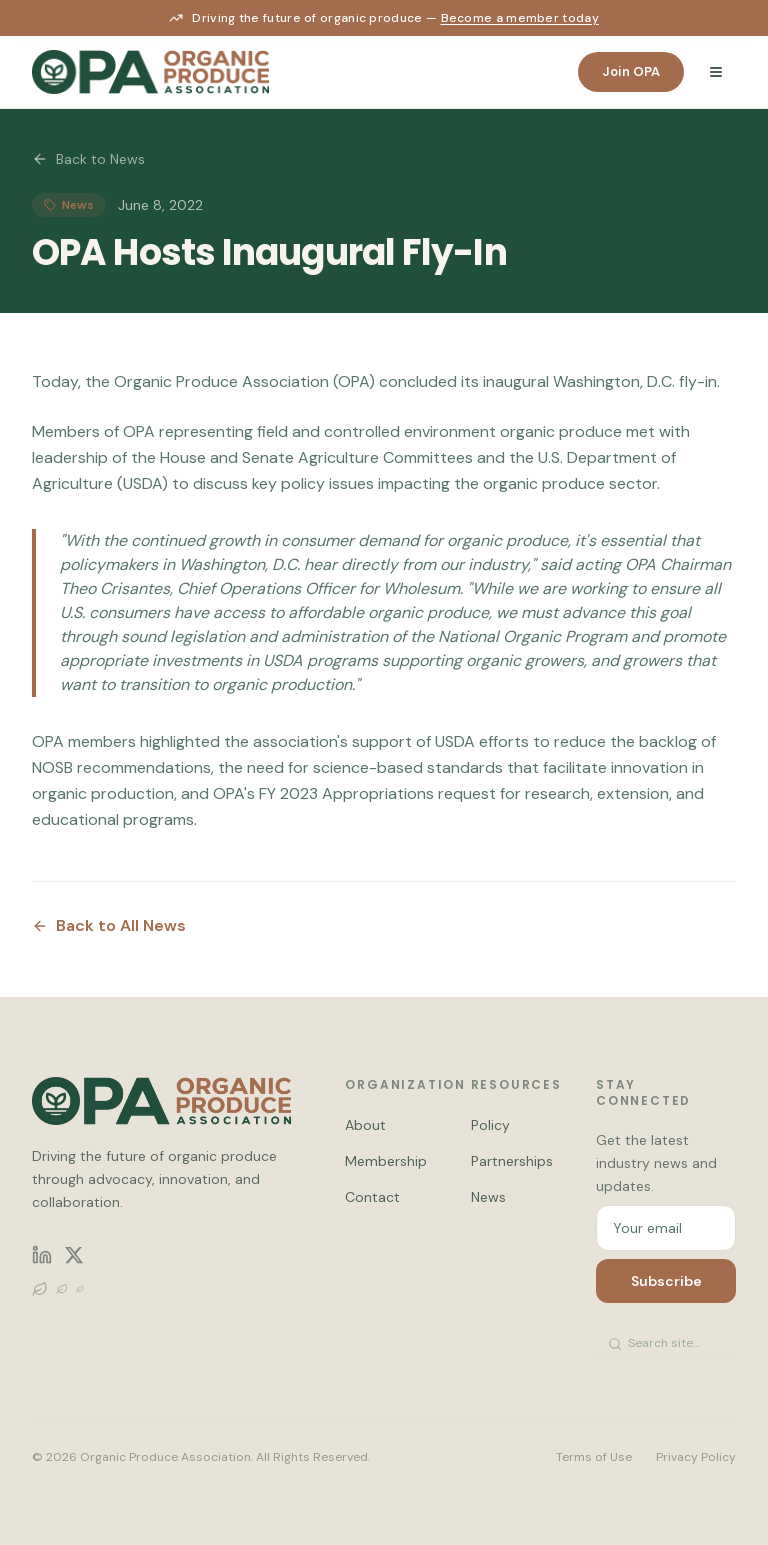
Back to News (88, 159)
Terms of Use (594, 1457)
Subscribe (666, 1281)
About (365, 1125)
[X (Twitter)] (74, 1255)
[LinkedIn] (42, 1255)
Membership (386, 1161)
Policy (490, 1125)
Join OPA (631, 71)
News (488, 1197)
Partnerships (512, 1161)
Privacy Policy (696, 1457)
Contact (372, 1197)
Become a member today (520, 18)
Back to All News (109, 925)
